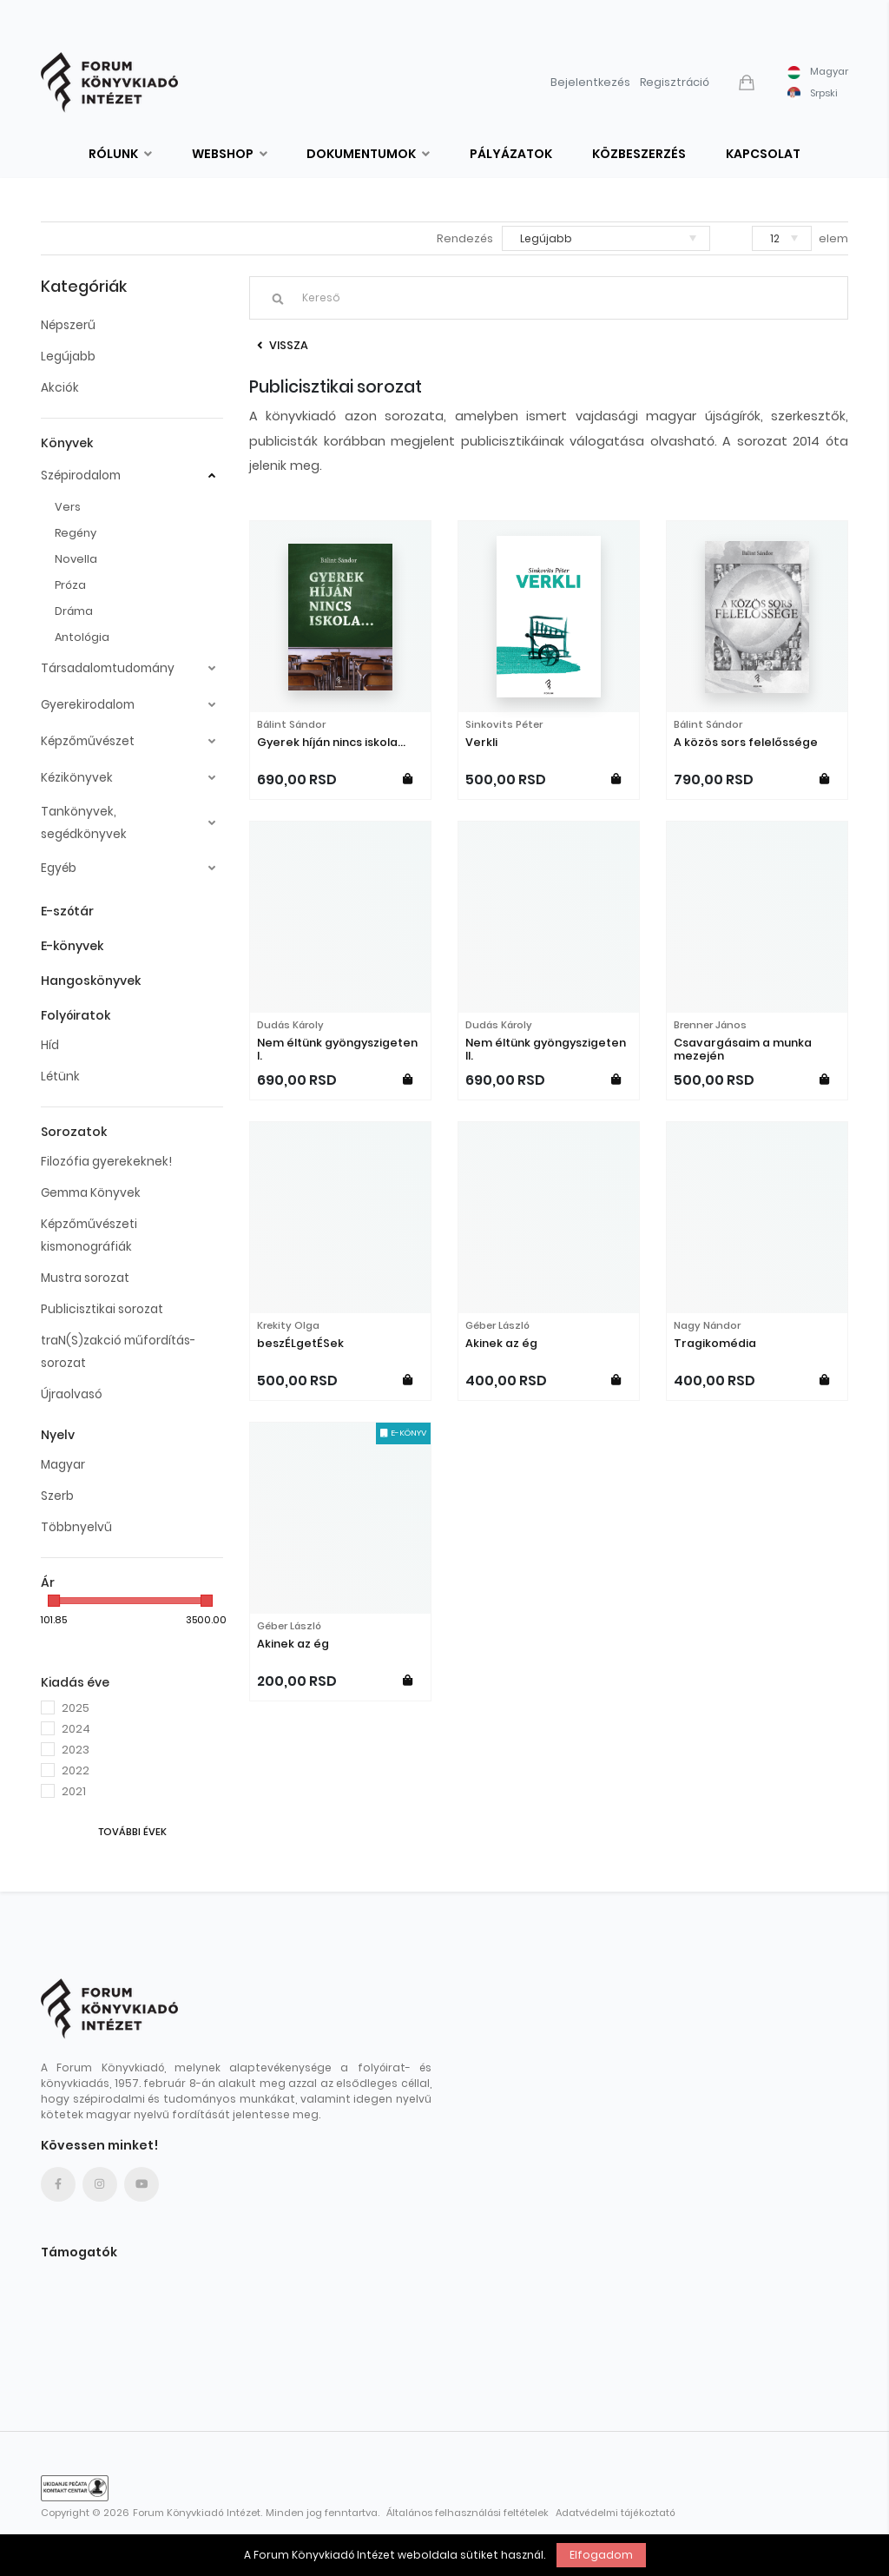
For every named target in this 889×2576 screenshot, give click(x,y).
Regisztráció (674, 82)
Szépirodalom (81, 475)
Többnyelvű (76, 1527)
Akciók (60, 388)
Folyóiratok (75, 1015)
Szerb (57, 1496)
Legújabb (68, 356)
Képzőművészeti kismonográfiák (89, 1235)
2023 (75, 1749)
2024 (76, 1728)
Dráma (74, 611)
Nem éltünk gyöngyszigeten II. (545, 1049)
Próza (70, 585)
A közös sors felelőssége (746, 742)
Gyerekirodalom (88, 705)
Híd (50, 1045)
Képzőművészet (88, 741)
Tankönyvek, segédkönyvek (84, 822)
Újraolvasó (71, 1394)
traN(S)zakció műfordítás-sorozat (118, 1351)
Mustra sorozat (85, 1278)
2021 (74, 1791)
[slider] (54, 1601)
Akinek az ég (501, 1343)
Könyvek (67, 443)
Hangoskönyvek (91, 980)
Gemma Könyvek (91, 1193)
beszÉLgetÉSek (300, 1343)
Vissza (282, 345)
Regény (75, 532)
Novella (76, 559)
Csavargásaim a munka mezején (743, 1049)
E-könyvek (72, 945)
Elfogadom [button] (601, 2554)
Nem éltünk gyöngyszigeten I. (337, 1049)
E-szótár (67, 911)
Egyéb (58, 868)
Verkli (481, 742)
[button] (748, 82)
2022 (75, 1770)
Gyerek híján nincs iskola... (331, 742)
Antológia (82, 637)
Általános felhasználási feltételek (467, 2513)
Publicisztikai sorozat (102, 1309)
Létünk (60, 1076)
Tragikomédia (715, 1343)
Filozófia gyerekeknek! (106, 1161)
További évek (132, 1832)
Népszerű (68, 325)
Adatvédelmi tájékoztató (615, 2513)
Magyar (63, 1464)
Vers (68, 506)
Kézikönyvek (77, 777)
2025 (75, 1708)
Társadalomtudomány (108, 668)
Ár (48, 1582)
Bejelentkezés (590, 82)
